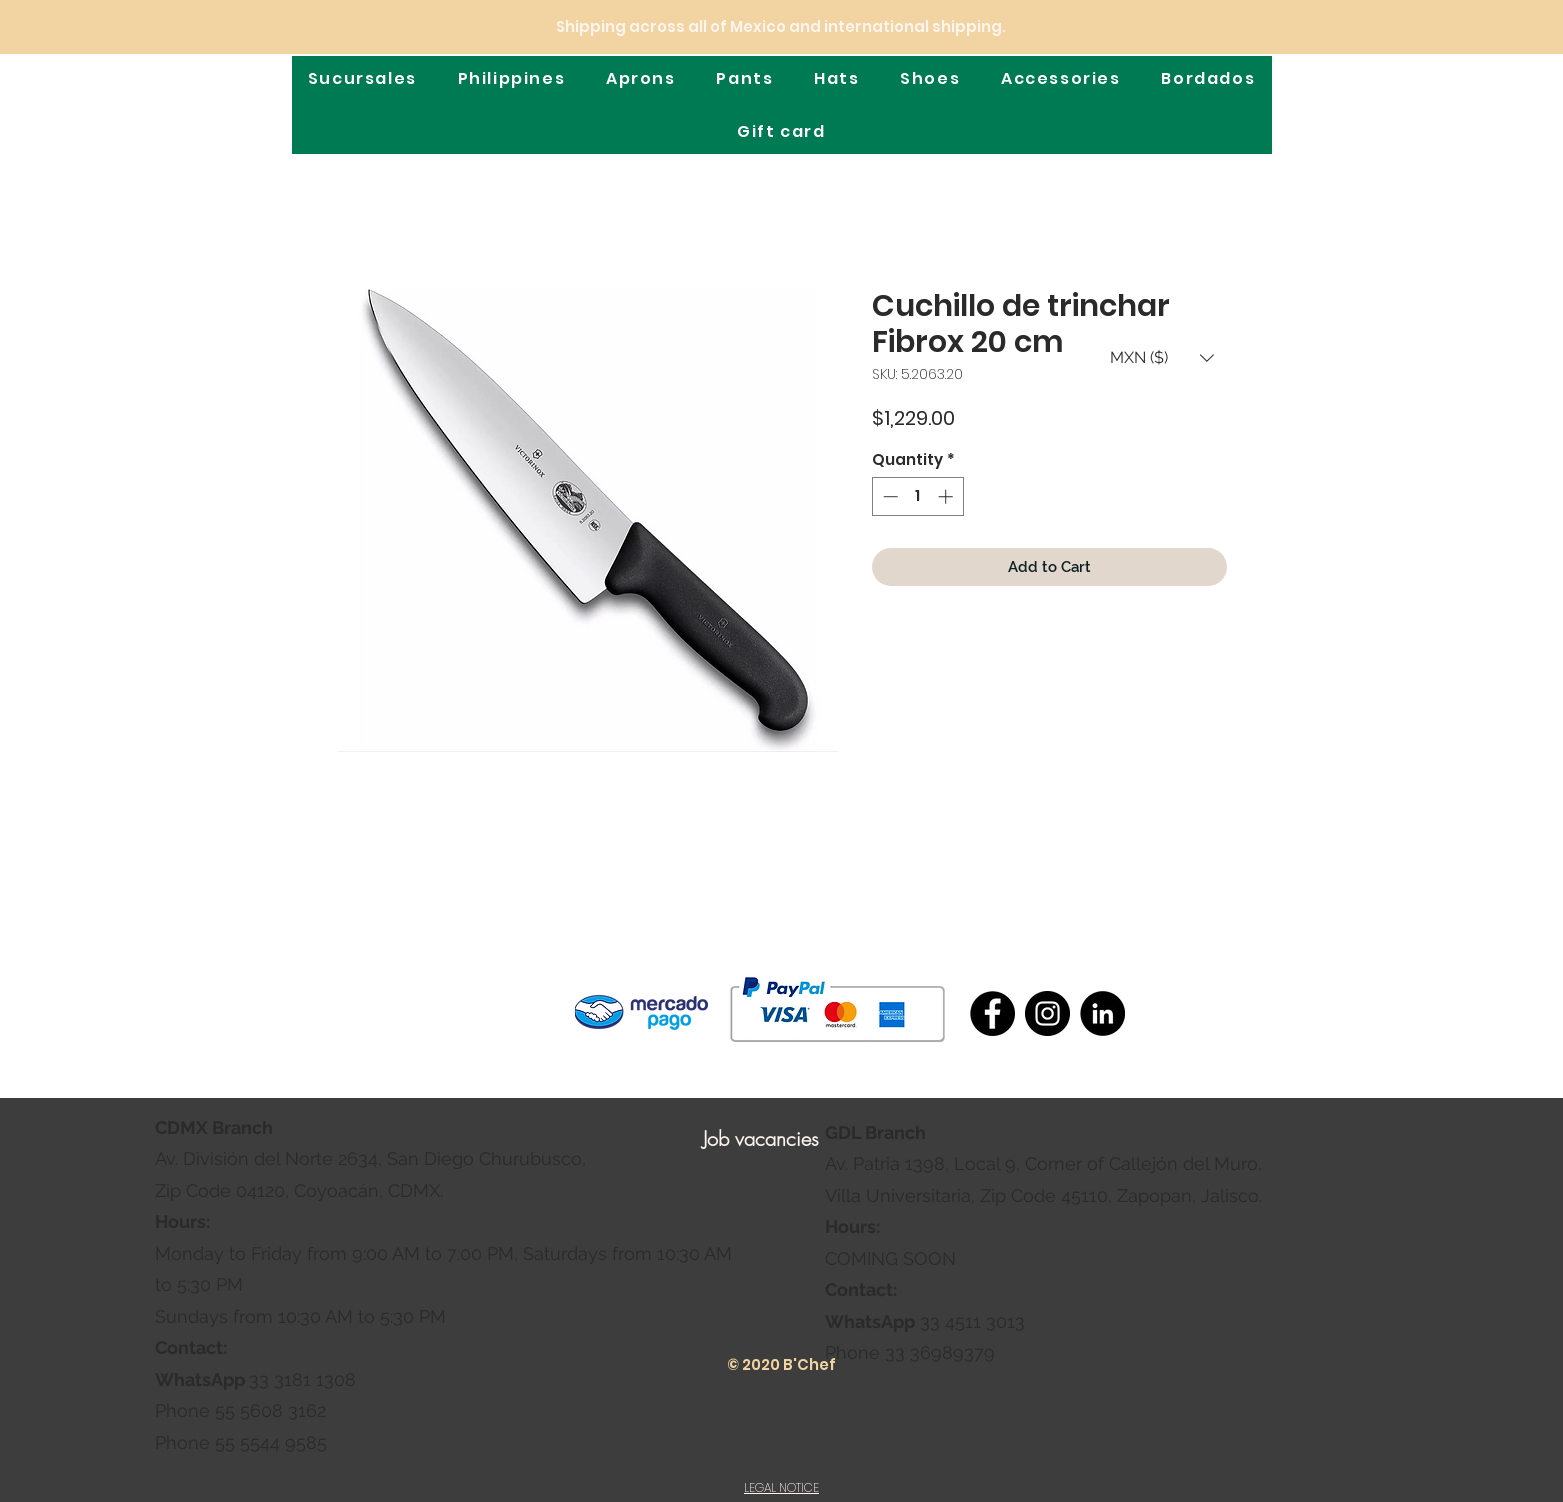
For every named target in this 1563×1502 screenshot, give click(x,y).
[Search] (1334, 82)
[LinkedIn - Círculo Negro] (1102, 1013)
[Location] (1398, 80)
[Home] (217, 78)
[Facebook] (992, 1013)
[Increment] (947, 496)
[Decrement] (888, 496)
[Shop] (1365, 79)
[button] (1162, 357)
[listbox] (1162, 357)
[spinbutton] (917, 496)
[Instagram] (1047, 1013)
